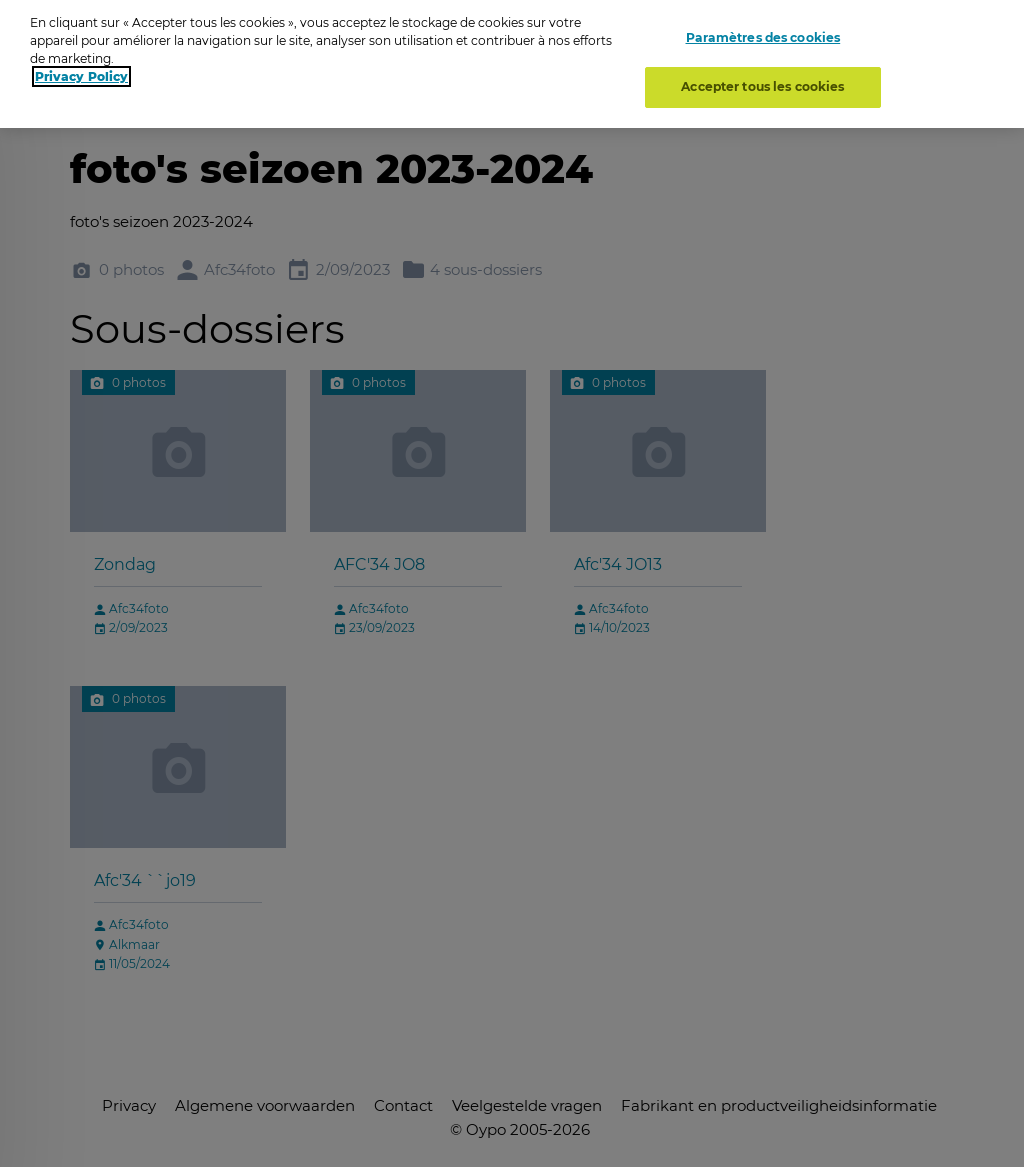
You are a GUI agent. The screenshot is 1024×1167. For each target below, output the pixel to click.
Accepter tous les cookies (762, 79)
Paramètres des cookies (763, 29)
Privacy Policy (81, 69)
